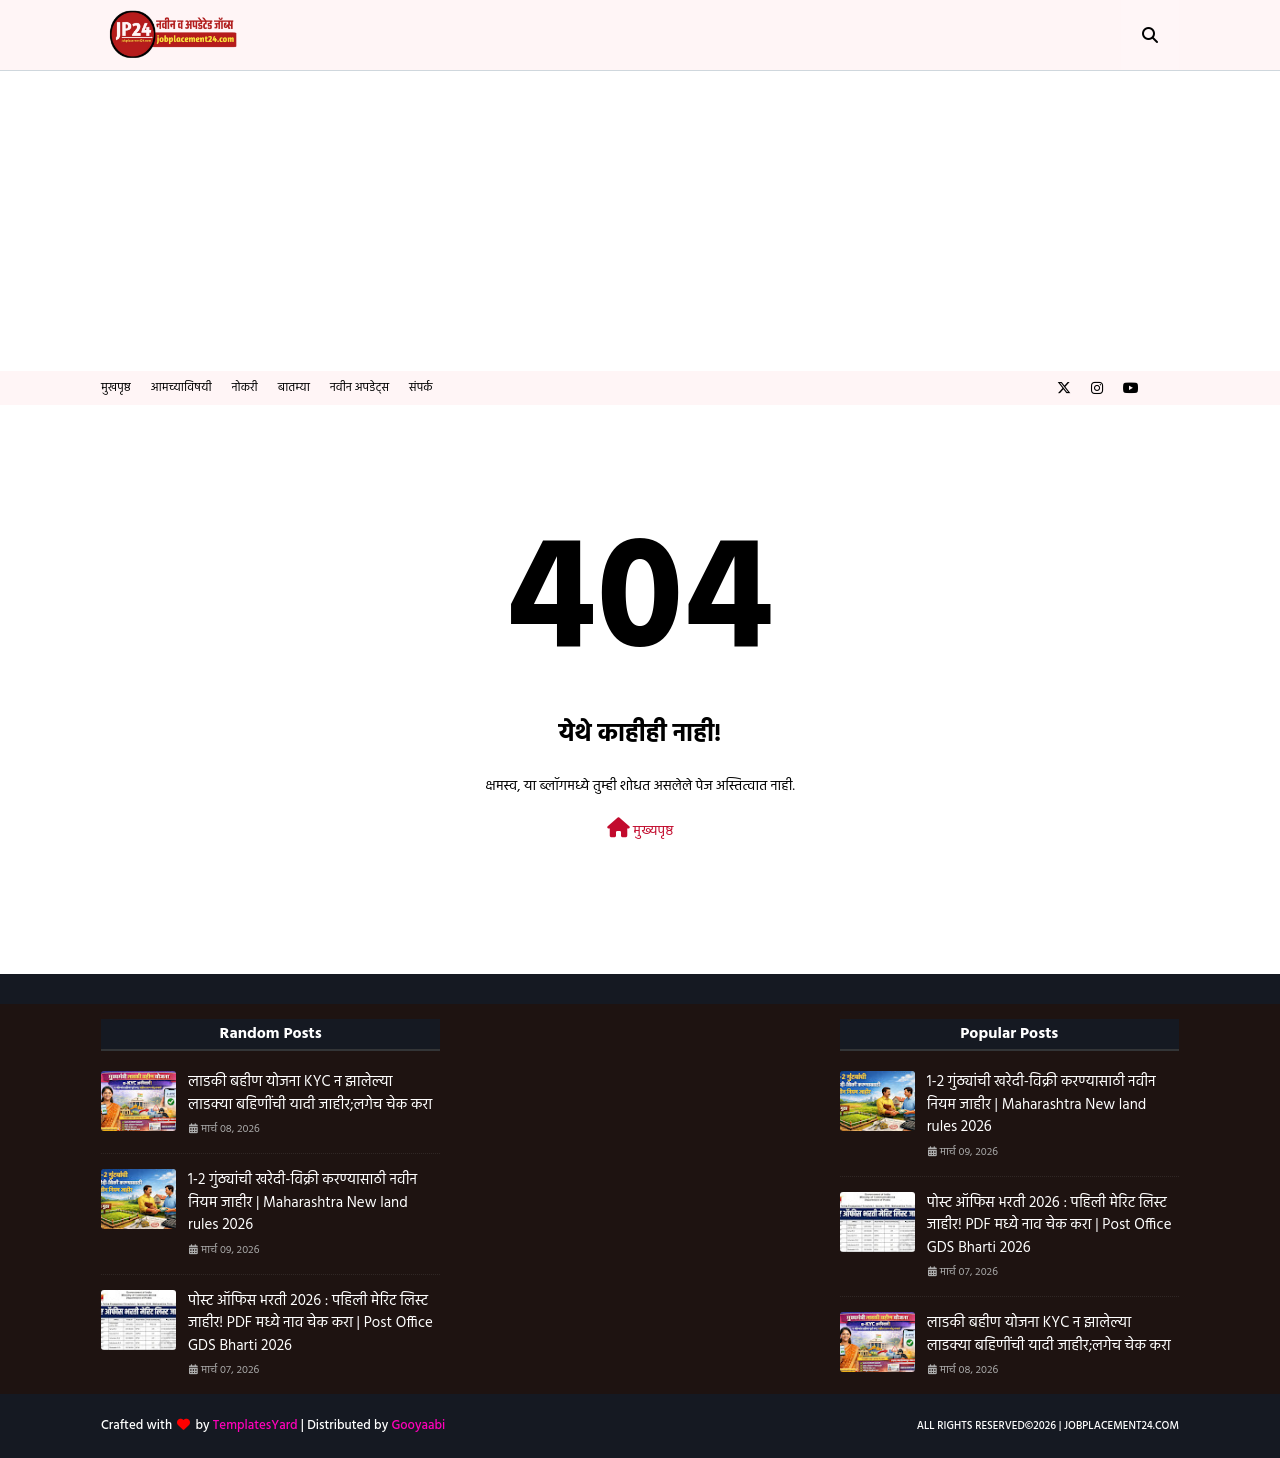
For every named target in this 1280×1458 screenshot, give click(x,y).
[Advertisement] (640, 221)
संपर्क (421, 388)
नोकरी (245, 388)
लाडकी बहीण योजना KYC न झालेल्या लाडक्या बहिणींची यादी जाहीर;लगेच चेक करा (310, 1093)
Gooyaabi (418, 1425)
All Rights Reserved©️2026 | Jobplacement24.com (1048, 1426)
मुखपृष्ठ (116, 388)
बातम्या (294, 388)
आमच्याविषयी (181, 388)
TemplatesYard (255, 1425)
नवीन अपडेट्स (359, 388)
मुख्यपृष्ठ (640, 830)
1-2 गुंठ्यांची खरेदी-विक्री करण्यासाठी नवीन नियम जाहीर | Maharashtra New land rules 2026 (302, 1203)
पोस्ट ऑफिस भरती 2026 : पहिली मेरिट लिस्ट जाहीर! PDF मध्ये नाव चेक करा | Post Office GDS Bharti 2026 (310, 1324)
